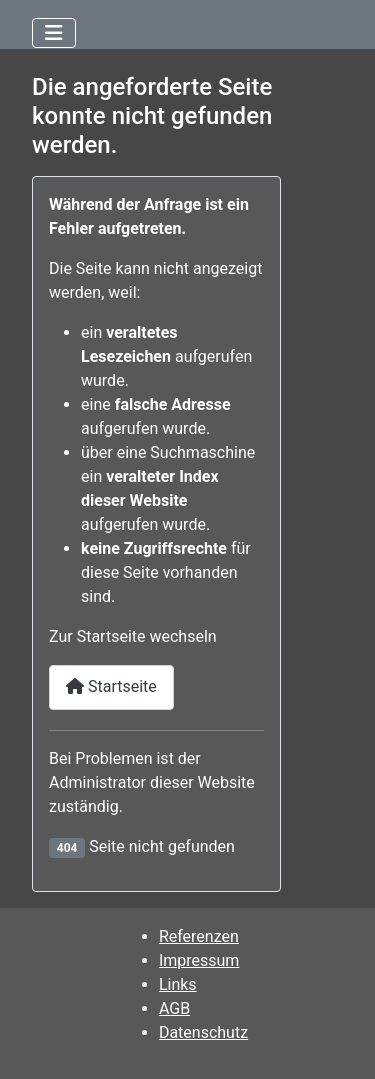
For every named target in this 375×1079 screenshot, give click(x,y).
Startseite (111, 686)
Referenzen (199, 936)
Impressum (199, 960)
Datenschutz (203, 1032)
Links (178, 984)
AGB (174, 1008)
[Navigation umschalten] (54, 33)
